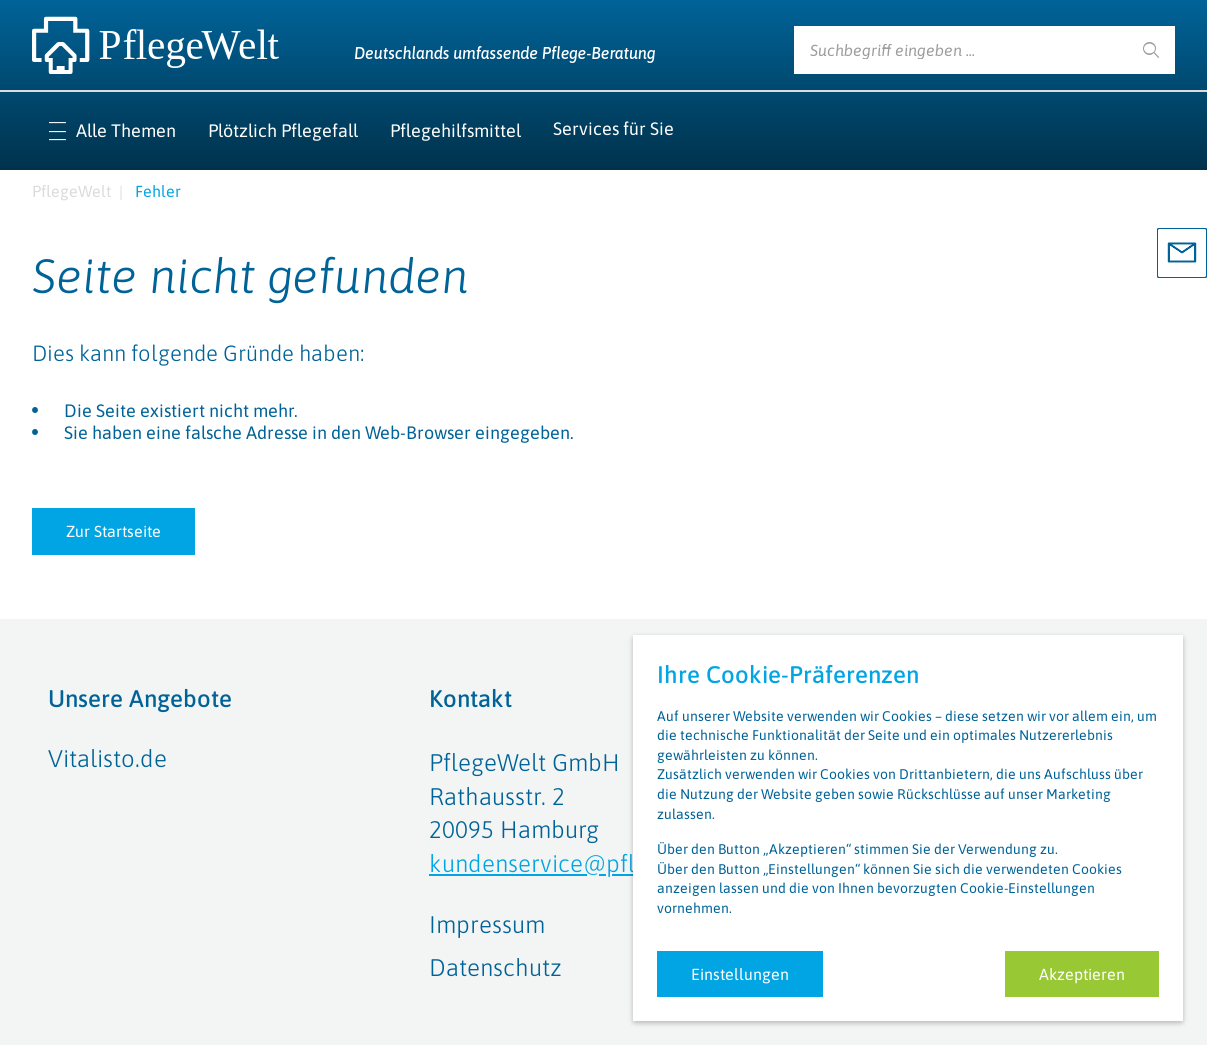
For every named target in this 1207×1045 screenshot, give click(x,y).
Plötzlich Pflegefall (283, 130)
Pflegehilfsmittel (455, 130)
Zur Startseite (113, 531)
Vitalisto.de (107, 758)
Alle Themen (126, 130)
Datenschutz (495, 967)
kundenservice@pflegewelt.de (590, 863)
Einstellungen (740, 974)
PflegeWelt (71, 191)
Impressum (487, 924)
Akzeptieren (1082, 974)
